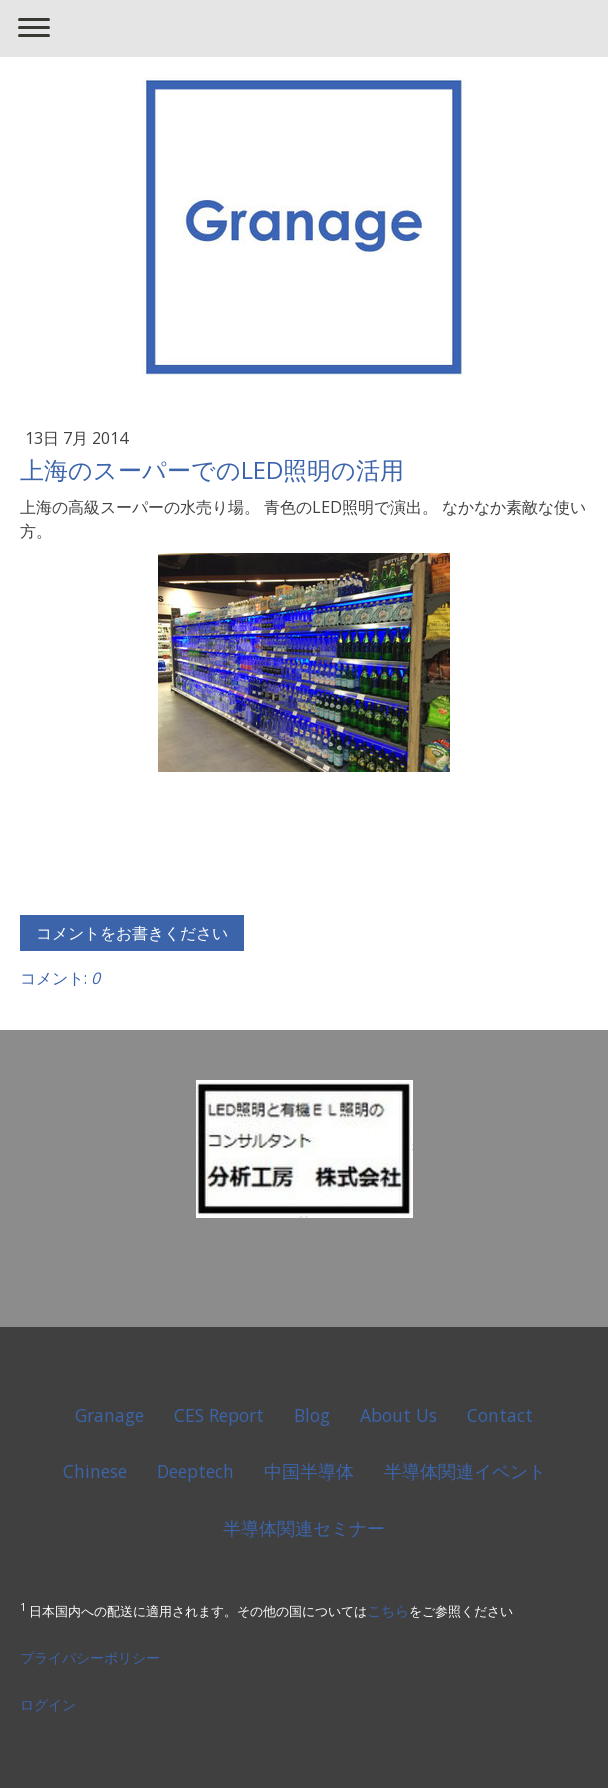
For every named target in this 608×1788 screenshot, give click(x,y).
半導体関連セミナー (304, 1528)
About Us (398, 1415)
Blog (312, 1415)
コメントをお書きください (132, 933)
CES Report (219, 1415)
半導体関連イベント (465, 1471)
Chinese (95, 1471)
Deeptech (195, 1471)
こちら (388, 1610)
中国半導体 (309, 1471)
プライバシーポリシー (90, 1657)
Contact (500, 1415)
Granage (109, 1415)
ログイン (48, 1704)
